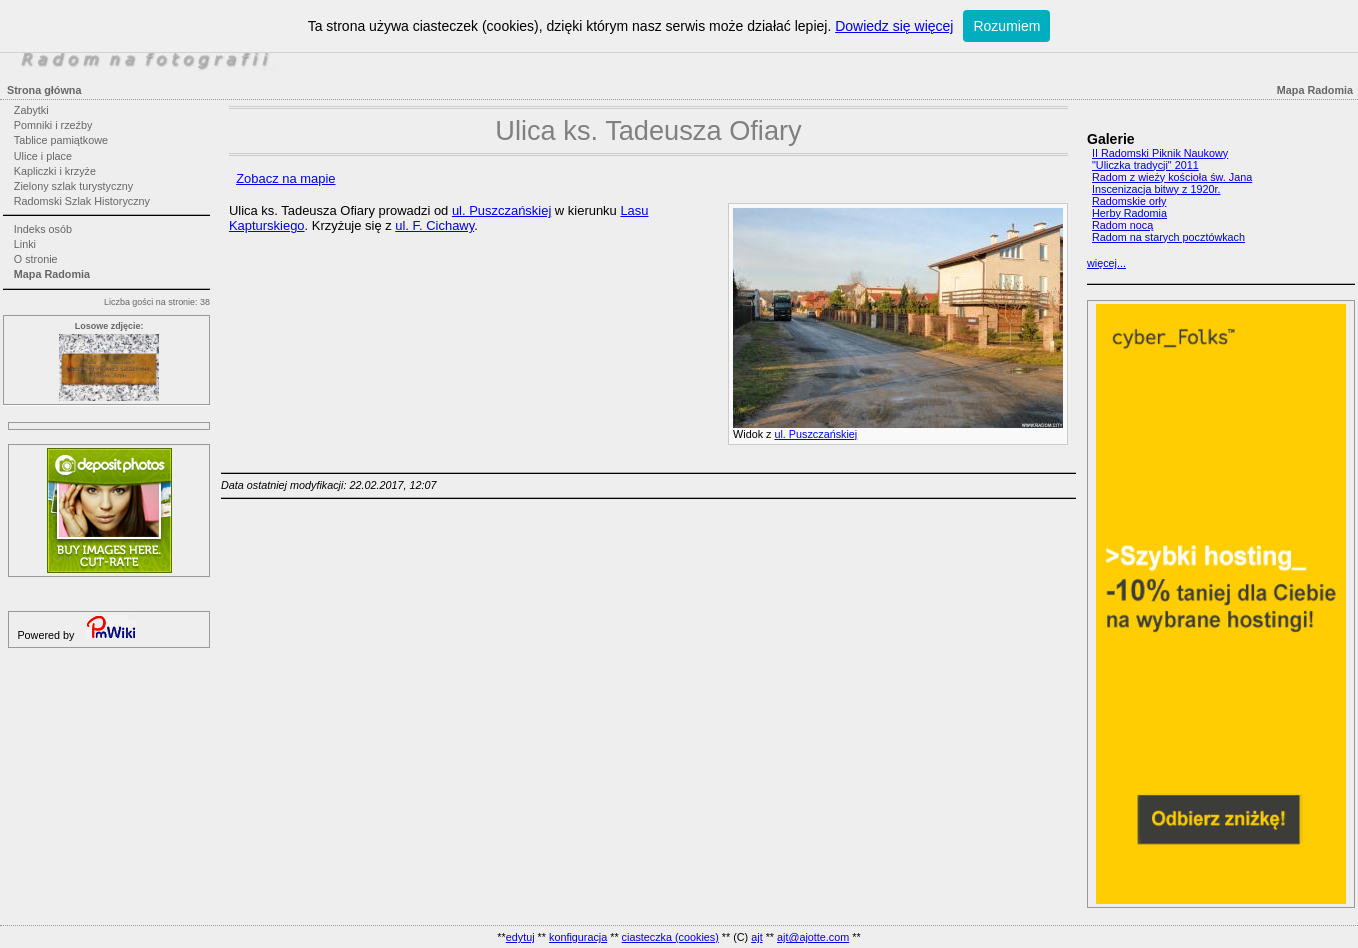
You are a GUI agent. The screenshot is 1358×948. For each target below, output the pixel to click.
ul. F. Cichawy (434, 225)
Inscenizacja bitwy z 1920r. (1156, 189)
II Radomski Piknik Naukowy (1160, 153)
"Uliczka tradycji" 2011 (1145, 165)
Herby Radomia (1129, 213)
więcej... (1106, 263)
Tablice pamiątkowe (61, 140)
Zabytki (31, 110)
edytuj (520, 937)
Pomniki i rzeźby (53, 125)
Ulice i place (43, 156)
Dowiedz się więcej (894, 26)
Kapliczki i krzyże (55, 171)
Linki (25, 244)
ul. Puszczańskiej (815, 434)
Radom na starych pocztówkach (1168, 237)
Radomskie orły (1129, 201)
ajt (756, 937)
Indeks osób (43, 229)
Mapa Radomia (52, 274)
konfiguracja (578, 937)
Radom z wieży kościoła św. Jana (1172, 177)
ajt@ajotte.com (813, 937)
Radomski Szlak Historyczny (82, 201)
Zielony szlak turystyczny (73, 186)
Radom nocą (1122, 225)
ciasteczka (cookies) (670, 937)
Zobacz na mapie (285, 178)
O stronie (36, 259)
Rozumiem (1006, 26)
